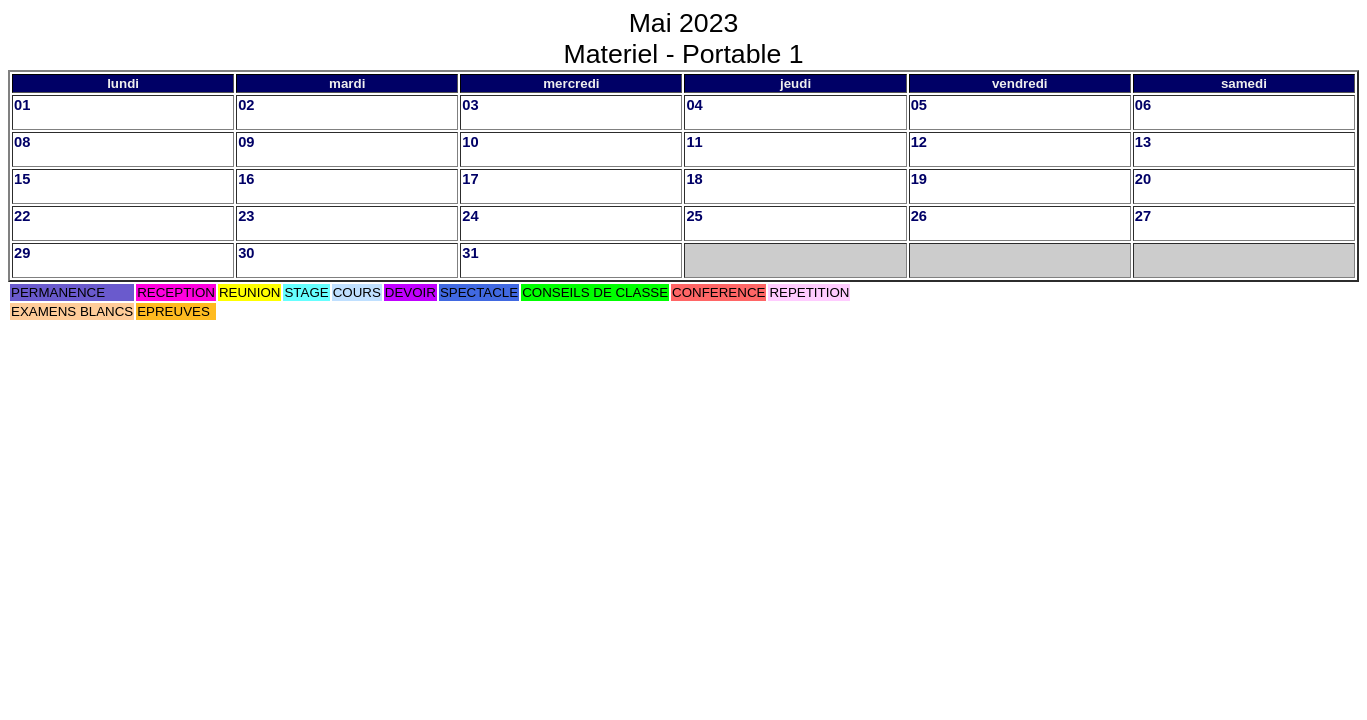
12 (919, 142)
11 (694, 142)
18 (694, 179)
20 (1143, 179)
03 (470, 105)
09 (246, 142)
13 (1143, 142)
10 (470, 142)
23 (246, 216)
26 (919, 216)
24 (470, 216)
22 (22, 216)
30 (246, 253)
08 (22, 142)
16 (246, 179)
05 (919, 105)
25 (694, 216)
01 (22, 105)
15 (22, 179)
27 (1143, 216)
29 (22, 253)
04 (694, 105)
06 (1143, 105)
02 (246, 105)
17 (470, 179)
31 (470, 253)
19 (919, 179)
